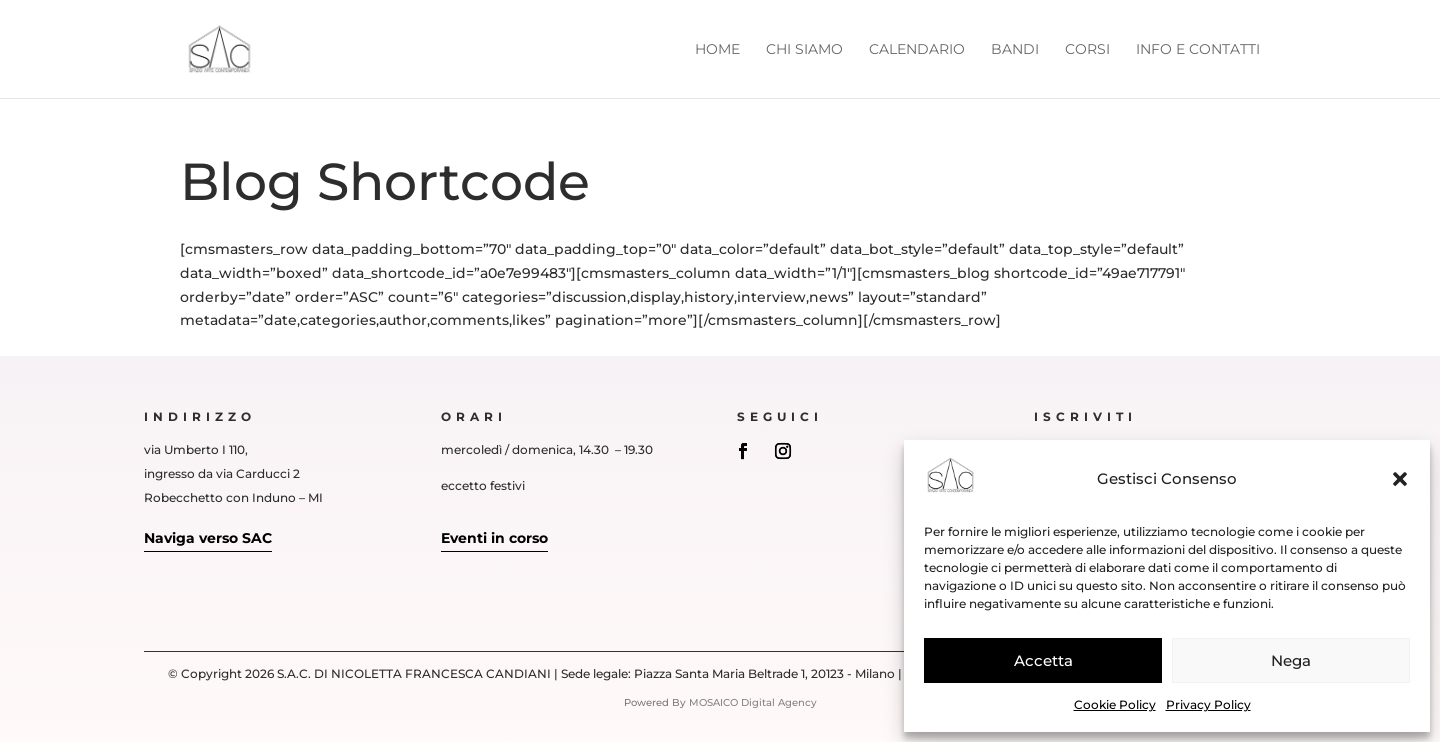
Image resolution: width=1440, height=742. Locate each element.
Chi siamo (804, 50)
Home (717, 50)
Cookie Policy (1115, 704)
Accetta (1043, 660)
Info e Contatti (1198, 50)
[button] (1400, 479)
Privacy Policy (1208, 704)
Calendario (917, 50)
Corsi (1087, 50)
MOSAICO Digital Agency (753, 702)
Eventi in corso (494, 538)
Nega (1291, 660)
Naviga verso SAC (208, 538)
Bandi (1015, 50)
